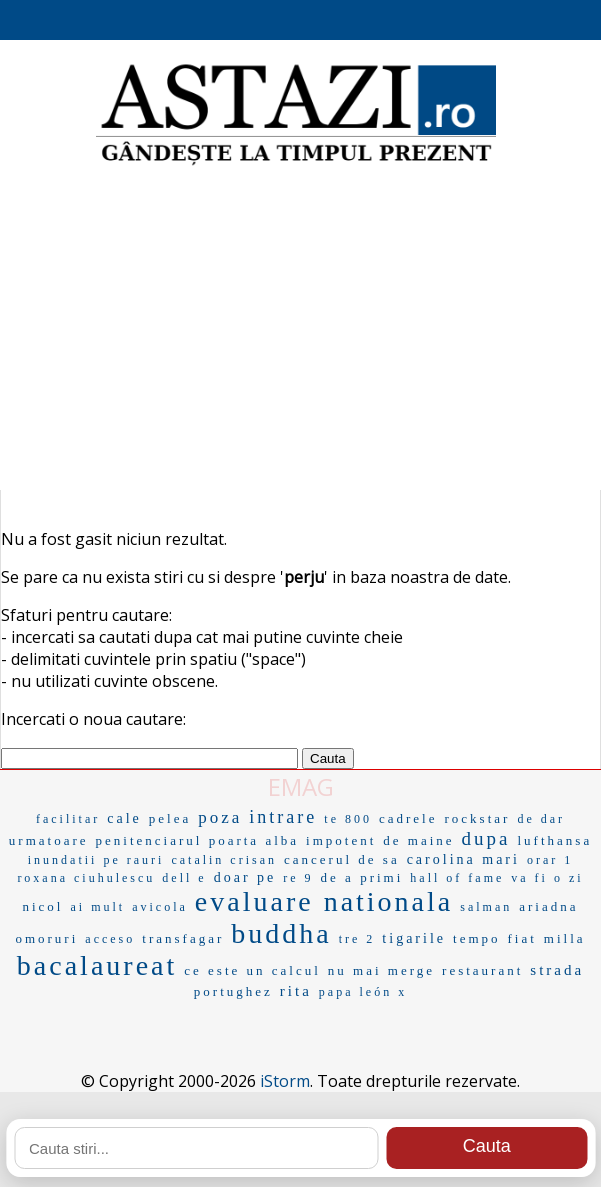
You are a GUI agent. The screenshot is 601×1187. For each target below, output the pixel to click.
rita (296, 991)
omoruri (46, 938)
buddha (281, 933)
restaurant (482, 970)
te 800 (348, 819)
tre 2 (357, 939)
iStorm (285, 1081)
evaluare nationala (324, 901)
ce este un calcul (252, 970)
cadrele (408, 818)
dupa (486, 838)
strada (557, 970)
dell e (184, 878)
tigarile (414, 938)
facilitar (68, 819)
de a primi (362, 877)
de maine (418, 840)
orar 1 (550, 860)
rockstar (478, 818)
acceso (110, 939)
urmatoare (49, 840)
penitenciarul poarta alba (198, 840)
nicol (42, 906)
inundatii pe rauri (96, 860)
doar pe (245, 877)
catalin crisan (224, 860)
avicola (160, 907)
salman (486, 907)
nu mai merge (381, 970)
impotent (341, 840)
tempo (477, 938)
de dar (541, 819)
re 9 (298, 878)
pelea (170, 818)
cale (124, 818)
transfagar (183, 938)
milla (565, 938)
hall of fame (457, 878)
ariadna (548, 906)
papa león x (363, 992)
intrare (283, 817)
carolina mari (463, 859)
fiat (522, 938)
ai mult (97, 907)
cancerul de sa (342, 859)
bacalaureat (97, 965)
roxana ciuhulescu (86, 878)
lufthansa (555, 840)
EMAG (301, 786)
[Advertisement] (300, 330)
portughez (233, 991)
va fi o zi (547, 878)
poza (220, 817)
